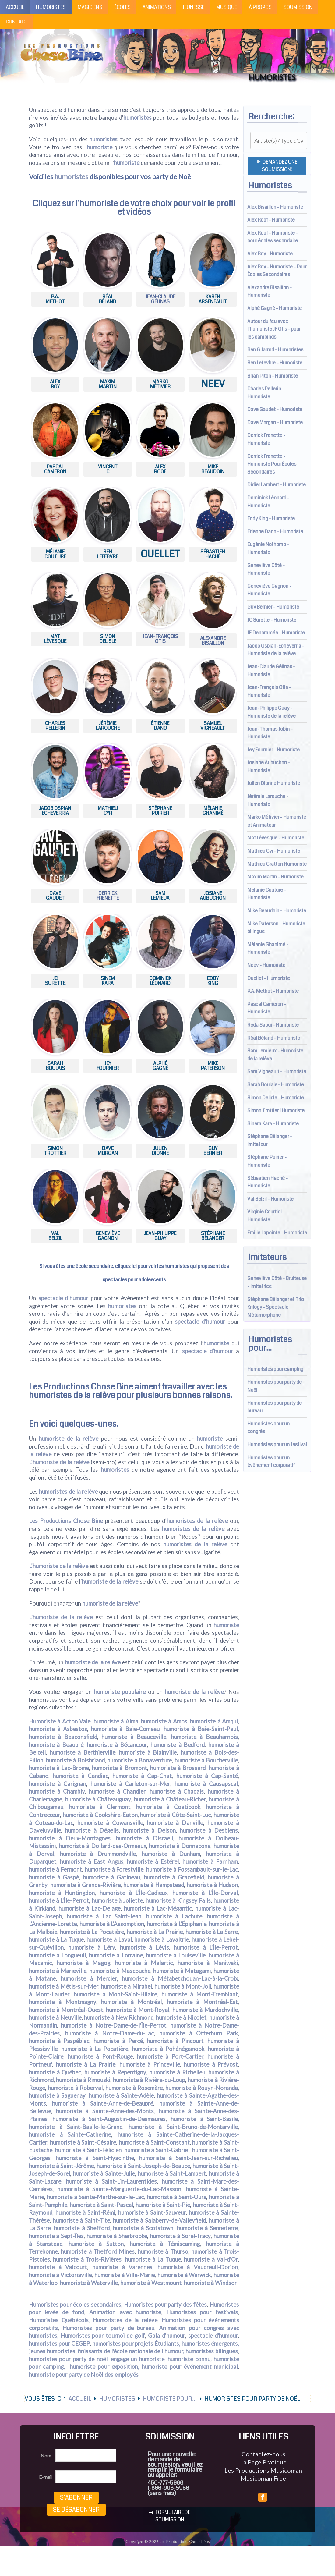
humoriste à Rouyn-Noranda (201, 2088)
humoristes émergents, (210, 2343)
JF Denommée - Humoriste (276, 632)
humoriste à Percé (118, 2041)
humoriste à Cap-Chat (142, 1775)
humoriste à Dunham (171, 1853)
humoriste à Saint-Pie (163, 2205)
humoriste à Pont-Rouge (100, 2056)
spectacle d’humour (63, 1298)
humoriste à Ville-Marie (124, 2275)
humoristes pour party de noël (68, 2359)
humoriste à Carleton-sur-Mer (130, 1783)
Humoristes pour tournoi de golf (103, 2335)
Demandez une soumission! (277, 165)
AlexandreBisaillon (213, 641)
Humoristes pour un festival (277, 1444)
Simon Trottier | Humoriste (276, 1110)
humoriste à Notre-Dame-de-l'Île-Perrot (113, 2025)
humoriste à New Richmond (118, 2017)
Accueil (15, 7)
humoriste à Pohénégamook (168, 2049)
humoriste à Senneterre (207, 2228)
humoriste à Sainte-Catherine (70, 2134)
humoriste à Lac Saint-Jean (104, 1916)
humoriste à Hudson (212, 1885)
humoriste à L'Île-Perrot (59, 1900)
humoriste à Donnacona (179, 1846)
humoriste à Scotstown (143, 2228)
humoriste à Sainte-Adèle (121, 2095)
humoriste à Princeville (149, 2064)
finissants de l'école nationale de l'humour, (131, 2351)
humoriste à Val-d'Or (211, 2259)
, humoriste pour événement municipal (188, 2366)
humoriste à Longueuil (57, 1955)
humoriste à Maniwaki (208, 1963)
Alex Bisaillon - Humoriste (275, 207)
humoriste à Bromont (119, 1768)
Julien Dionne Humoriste (273, 783)
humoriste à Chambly (57, 1791)
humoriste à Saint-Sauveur (152, 2212)
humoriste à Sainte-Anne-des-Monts (104, 2111)
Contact (17, 21)
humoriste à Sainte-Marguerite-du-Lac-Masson (119, 2189)
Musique (226, 7)
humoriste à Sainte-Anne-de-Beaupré (102, 2103)
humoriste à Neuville (55, 2017)
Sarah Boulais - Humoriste (275, 1084)
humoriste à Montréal (131, 2002)
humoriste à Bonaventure (139, 1760)
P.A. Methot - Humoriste (273, 991)
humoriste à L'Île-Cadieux (134, 1892)
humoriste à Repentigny (115, 2072)
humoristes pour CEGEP (59, 2343)
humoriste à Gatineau (111, 1877)
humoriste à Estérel (153, 1861)
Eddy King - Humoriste (271, 518)
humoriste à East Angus (91, 1861)
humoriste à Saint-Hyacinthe (95, 2158)
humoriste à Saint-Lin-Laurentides (111, 2181)
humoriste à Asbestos (58, 1729)
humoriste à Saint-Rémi (85, 2212)
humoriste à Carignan (57, 1783)
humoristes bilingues (211, 2351)
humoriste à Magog (83, 1963)
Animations (157, 7)
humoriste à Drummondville (98, 1853)
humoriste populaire (120, 1691)
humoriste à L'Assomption (111, 1924)
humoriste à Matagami (182, 1970)
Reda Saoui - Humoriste (273, 1024)
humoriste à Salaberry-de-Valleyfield (159, 2220)
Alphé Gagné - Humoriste (274, 308)
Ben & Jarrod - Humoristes (275, 349)
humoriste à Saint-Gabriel (157, 2150)
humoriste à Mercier (89, 1978)
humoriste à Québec (55, 2072)
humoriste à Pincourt (175, 2041)
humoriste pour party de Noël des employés (84, 2374)
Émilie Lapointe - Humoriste (277, 1232)
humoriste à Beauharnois (204, 1736)
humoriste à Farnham (210, 1861)
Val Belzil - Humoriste (270, 1198)
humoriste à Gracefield (174, 1877)
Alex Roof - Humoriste (271, 219)
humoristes (137, 117)
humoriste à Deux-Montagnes (70, 1838)
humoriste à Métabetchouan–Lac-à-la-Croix (180, 1978)
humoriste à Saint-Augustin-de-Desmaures (109, 2119)
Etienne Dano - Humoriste (275, 531)
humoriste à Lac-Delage (89, 1908)
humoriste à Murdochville (205, 2010)
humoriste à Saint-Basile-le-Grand (75, 2127)
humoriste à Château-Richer (170, 1799)
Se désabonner (76, 2510)
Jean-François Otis (160, 639)
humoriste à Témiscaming (165, 2244)
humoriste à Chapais (177, 1791)
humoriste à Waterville (89, 2283)
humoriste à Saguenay (57, 2095)
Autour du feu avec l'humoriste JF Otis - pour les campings (274, 329)
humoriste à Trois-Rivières (87, 2259)
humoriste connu (189, 2359)
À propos (260, 7)
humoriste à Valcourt (58, 2267)
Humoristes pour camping (275, 1369)
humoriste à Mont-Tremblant (199, 1994)
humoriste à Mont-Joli (182, 1986)
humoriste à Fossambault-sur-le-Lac (192, 1869)
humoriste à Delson (149, 1830)
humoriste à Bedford (177, 1744)
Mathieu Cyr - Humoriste (273, 850)
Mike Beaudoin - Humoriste (276, 910)
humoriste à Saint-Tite (81, 2220)
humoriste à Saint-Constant (154, 2142)
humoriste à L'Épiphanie (176, 1924)
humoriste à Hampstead (153, 1885)
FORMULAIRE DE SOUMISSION (169, 2516)
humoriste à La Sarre (211, 1931)
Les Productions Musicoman (263, 2470)
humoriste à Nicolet (181, 2017)
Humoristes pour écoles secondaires (75, 2304)
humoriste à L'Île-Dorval (205, 1892)
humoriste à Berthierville (82, 1752)
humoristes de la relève (72, 1395)
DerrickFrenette (108, 896)
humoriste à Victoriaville (60, 2275)
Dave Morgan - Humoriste (275, 422)
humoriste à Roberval (75, 2088)
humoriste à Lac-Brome (59, 1768)
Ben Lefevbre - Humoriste (274, 362)
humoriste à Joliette (117, 1900)
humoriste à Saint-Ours (176, 2197)
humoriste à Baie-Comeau (125, 1729)
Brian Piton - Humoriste (272, 375)
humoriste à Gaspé (54, 1877)
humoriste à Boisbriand (75, 1760)
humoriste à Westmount (151, 2283)
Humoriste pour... (170, 2399)
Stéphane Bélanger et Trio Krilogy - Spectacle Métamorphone (275, 1307)
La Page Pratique (263, 2462)
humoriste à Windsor (210, 2283)
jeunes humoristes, (52, 2351)
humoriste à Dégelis (92, 1830)
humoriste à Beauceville (133, 1736)
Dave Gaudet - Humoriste (274, 409)
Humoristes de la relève (125, 2320)
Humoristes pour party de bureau (108, 2328)
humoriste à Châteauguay (98, 1799)
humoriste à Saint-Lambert (172, 2173)
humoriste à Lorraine (116, 1955)
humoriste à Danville (175, 1822)
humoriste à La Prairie (155, 1931)
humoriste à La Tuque (56, 1939)
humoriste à (156, 1721)
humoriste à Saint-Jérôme (61, 2166)
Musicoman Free (263, 2478)
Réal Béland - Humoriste (273, 1037)
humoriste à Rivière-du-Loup (149, 2080)
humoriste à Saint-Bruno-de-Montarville (183, 2127)
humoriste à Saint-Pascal (101, 2205)
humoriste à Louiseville (176, 1955)
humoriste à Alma (115, 1721)
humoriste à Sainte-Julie (104, 2173)
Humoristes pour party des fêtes (165, 2304)
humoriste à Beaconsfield (63, 1736)
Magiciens (90, 7)
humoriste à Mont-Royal (137, 2010)
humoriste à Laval (109, 1939)
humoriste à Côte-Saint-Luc (175, 1814)
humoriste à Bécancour (117, 1744)
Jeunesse (193, 7)
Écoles (122, 7)
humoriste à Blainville (148, 1752)
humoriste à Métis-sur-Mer (63, 1986)
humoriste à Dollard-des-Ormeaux (102, 1846)
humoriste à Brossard (178, 1768)
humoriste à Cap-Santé (207, 1775)
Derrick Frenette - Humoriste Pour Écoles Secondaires (271, 464)
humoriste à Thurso (163, 2251)
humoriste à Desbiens (209, 1830)
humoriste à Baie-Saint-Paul (201, 1729)
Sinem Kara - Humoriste (273, 1123)
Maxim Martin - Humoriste (275, 876)
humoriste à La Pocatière (92, 1931)
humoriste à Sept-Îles (56, 2236)
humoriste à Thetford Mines (97, 2251)
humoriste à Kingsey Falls (178, 1900)
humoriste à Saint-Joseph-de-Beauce (143, 2166)
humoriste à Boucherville (206, 1760)
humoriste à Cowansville (110, 1822)
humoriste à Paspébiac (59, 2041)
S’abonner (76, 2497)
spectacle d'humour (213, 2335)
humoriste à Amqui (214, 1721)
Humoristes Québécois (59, 2320)
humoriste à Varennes (122, 2267)
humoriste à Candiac (80, 1775)
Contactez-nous (263, 2453)
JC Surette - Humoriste (271, 619)
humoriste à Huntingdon (62, 1892)
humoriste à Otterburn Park (198, 2033)
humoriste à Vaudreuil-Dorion (197, 2267)
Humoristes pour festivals (202, 2312)
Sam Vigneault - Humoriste (276, 1071)
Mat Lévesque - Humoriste (275, 837)
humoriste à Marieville (57, 1970)
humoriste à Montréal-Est (202, 2002)
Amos (179, 1721)
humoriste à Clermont (100, 1807)
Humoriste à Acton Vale (59, 1721)
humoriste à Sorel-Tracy (180, 2236)
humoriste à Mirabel (126, 1986)
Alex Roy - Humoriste (270, 253)
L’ (31, 1566)
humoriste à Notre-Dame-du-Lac (109, 2033)
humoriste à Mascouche (119, 1970)
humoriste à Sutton (96, 2244)
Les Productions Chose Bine (81, 1387)
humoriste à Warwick (184, 2275)
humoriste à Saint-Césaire (83, 2142)
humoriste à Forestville (114, 1869)
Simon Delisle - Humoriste (275, 1097)
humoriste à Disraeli (144, 1838)
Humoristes (51, 7)
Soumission (298, 7)
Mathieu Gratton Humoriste (277, 864)
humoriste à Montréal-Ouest (66, 2010)
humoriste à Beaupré (56, 1744)
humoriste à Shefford (81, 2228)
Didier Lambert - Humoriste (276, 484)
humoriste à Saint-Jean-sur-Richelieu (188, 2158)
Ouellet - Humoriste (268, 978)
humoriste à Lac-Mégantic (158, 1908)
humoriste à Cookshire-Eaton (100, 1814)
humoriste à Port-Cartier (170, 2056)
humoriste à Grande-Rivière (85, 1885)
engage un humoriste (137, 2359)
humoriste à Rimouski (83, 2080)
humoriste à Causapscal (206, 1783)
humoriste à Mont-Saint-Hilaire (115, 1994)
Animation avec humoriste (125, 2312)
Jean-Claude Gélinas (160, 299)
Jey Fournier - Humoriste (273, 749)
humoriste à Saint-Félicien (88, 2150)
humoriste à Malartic (144, 1963)
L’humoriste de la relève (59, 1462)
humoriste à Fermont (55, 1869)
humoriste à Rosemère (134, 2088)
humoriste (99, 147)
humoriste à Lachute (174, 1916)
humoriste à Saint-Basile (204, 2119)
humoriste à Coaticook (168, 1807)
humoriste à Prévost (211, 2064)
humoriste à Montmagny (62, 2002)
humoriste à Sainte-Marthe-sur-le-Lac (95, 2197)
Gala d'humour (166, 2335)
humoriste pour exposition (104, 2366)
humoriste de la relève (69, 1438)
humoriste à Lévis (144, 1947)
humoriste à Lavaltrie (161, 1939)
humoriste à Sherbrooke (116, 2236)
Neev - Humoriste (266, 965)
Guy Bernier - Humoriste (273, 606)
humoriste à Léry (91, 1947)
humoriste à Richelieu (177, 2072)
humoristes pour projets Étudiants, (136, 2343)
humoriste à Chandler (117, 1791)
